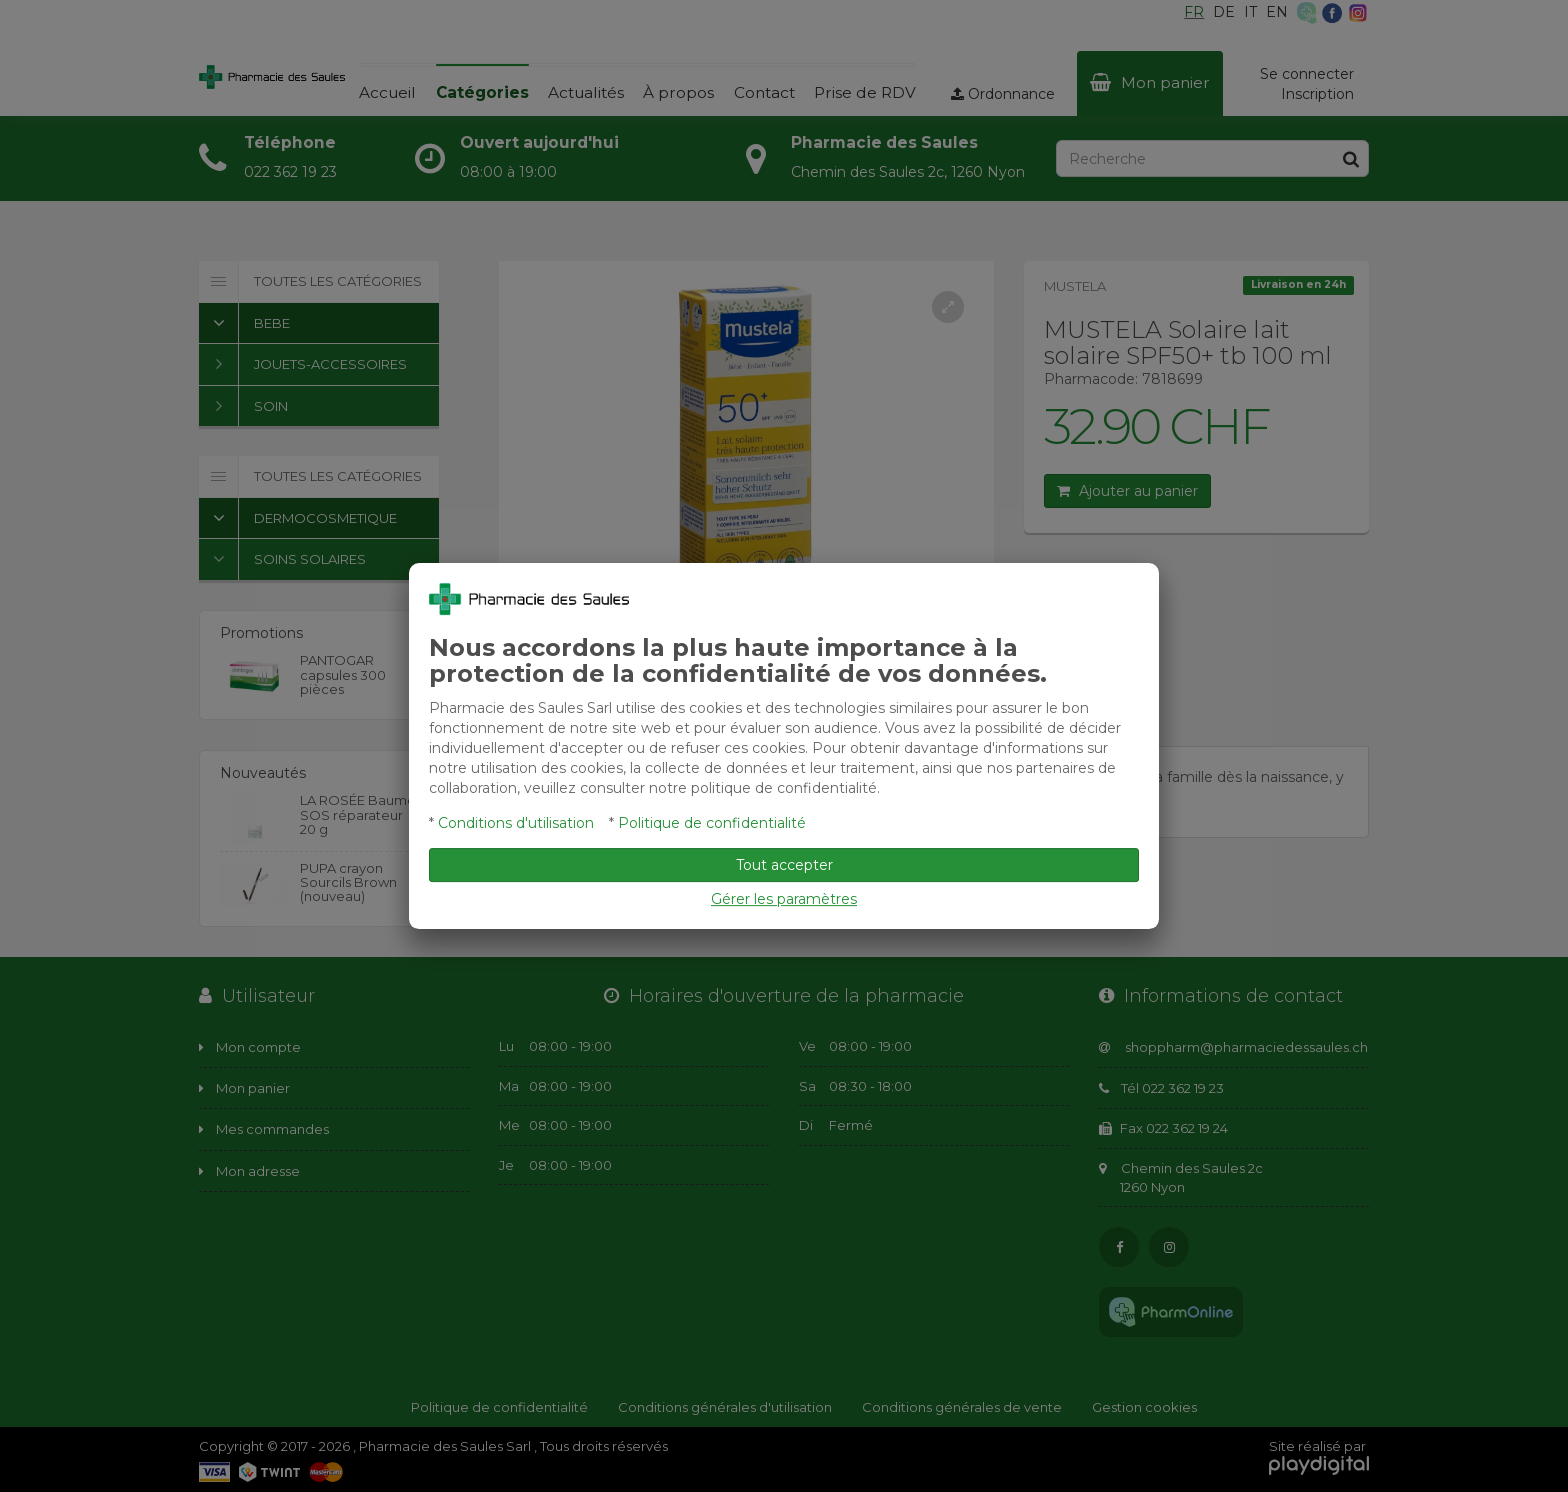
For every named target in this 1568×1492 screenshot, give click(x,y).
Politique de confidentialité (712, 823)
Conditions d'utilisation (516, 823)
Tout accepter (784, 865)
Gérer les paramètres (784, 899)
